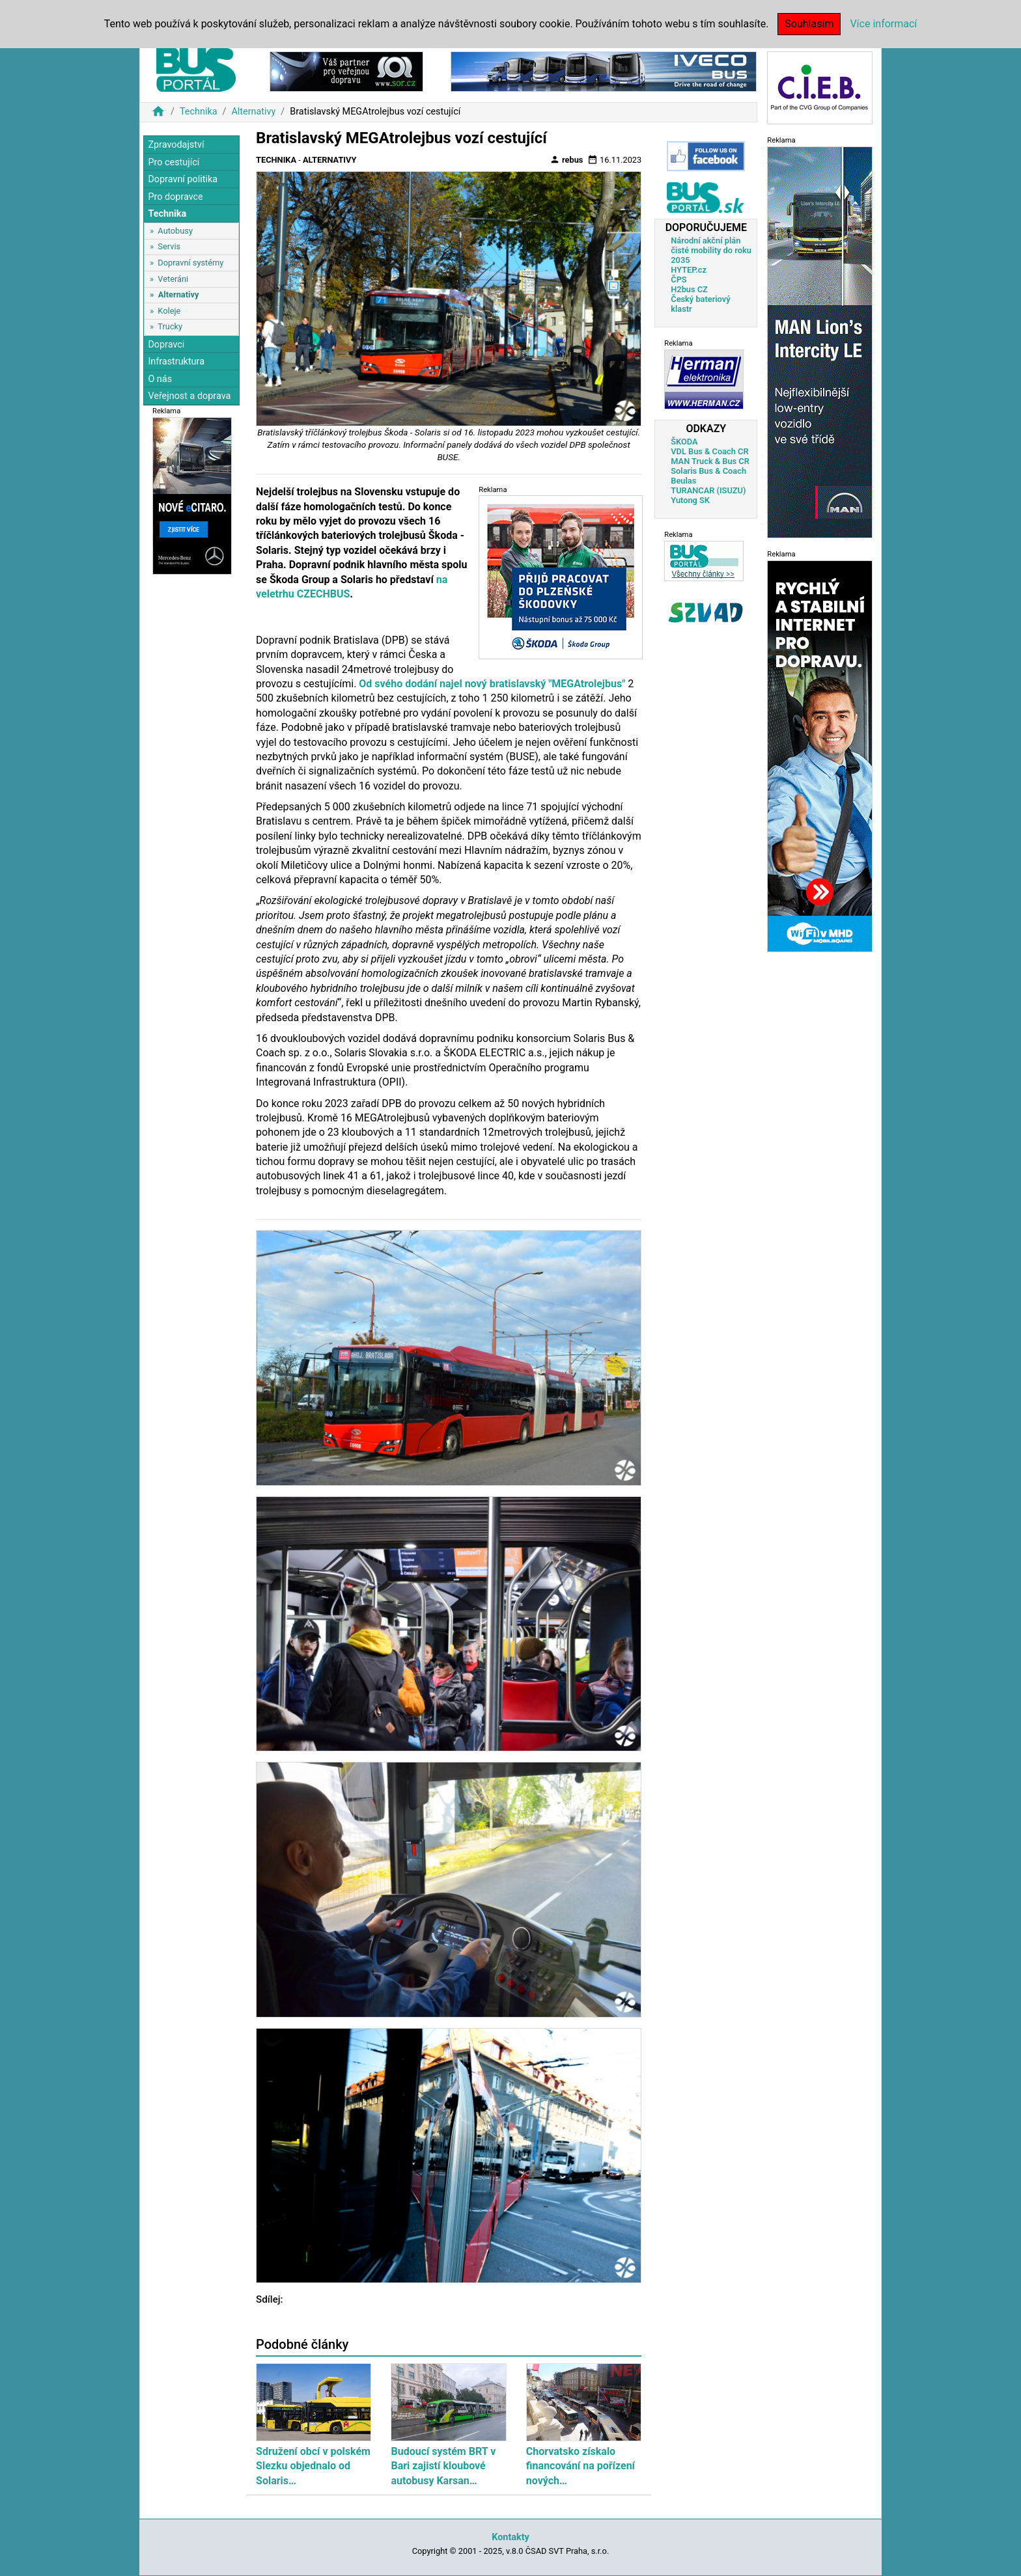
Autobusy (175, 231)
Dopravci (166, 344)
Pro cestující (173, 162)
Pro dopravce (175, 196)
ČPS (678, 279)
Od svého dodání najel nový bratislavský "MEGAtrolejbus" (492, 684)
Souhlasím (809, 24)
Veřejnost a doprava (189, 396)
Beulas (683, 481)
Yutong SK (690, 500)
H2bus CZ (689, 289)
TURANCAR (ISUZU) (708, 490)
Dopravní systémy (190, 262)
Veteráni (173, 279)
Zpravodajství (176, 144)
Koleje (169, 311)
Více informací (883, 24)
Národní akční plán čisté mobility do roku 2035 (711, 250)
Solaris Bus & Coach (708, 471)
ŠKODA (684, 441)
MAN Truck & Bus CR (710, 461)
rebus (566, 159)
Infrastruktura (176, 361)
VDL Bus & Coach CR (709, 451)
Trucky (170, 326)
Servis (169, 246)
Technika (198, 111)
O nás (160, 379)
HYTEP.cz (688, 270)
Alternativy (253, 111)
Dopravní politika (182, 179)
